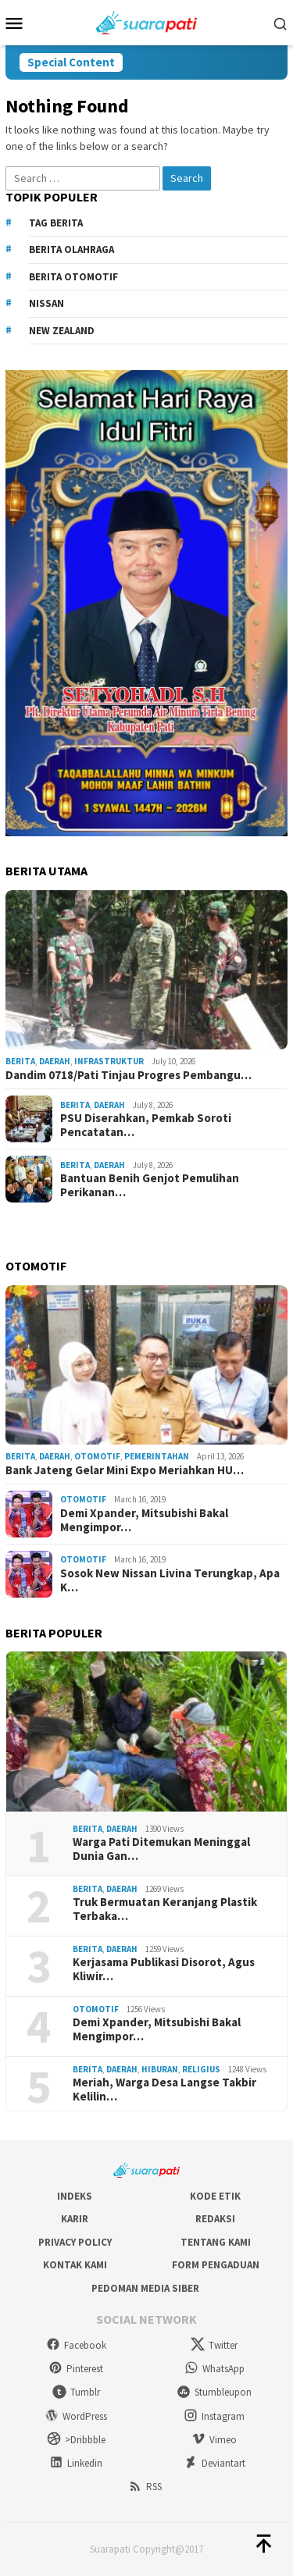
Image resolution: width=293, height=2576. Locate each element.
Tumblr (76, 2392)
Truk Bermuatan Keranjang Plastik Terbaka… (165, 1909)
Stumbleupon (214, 2392)
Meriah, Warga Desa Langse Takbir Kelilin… (164, 2089)
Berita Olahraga (71, 249)
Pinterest (75, 2368)
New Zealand (62, 330)
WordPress (76, 2416)
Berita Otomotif (73, 276)
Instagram (214, 2416)
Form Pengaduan (215, 2264)
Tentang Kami (215, 2242)
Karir (74, 2218)
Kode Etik (215, 2196)
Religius (201, 2069)
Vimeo (214, 2439)
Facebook (76, 2345)
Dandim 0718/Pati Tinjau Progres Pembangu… (128, 1075)
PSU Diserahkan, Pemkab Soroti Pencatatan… (145, 1125)
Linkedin (75, 2463)
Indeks (74, 2196)
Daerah (54, 1061)
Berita (20, 1061)
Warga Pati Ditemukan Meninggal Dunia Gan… (161, 1849)
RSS (145, 2486)
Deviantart (214, 2463)
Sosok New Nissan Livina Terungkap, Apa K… (170, 1580)
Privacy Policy (75, 2242)
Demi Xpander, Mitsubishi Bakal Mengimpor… (144, 1520)
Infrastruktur (109, 1061)
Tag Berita (56, 223)
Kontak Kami (75, 2264)
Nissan (46, 303)
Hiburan (159, 2069)
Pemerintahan (156, 1456)
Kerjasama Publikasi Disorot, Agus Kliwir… (164, 1969)
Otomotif (97, 1456)
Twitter (214, 2345)
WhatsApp (214, 2368)
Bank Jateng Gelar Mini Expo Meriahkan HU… (124, 1470)
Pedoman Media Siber (145, 2288)
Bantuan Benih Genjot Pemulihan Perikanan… (149, 1185)
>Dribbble (76, 2439)
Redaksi (215, 2218)
